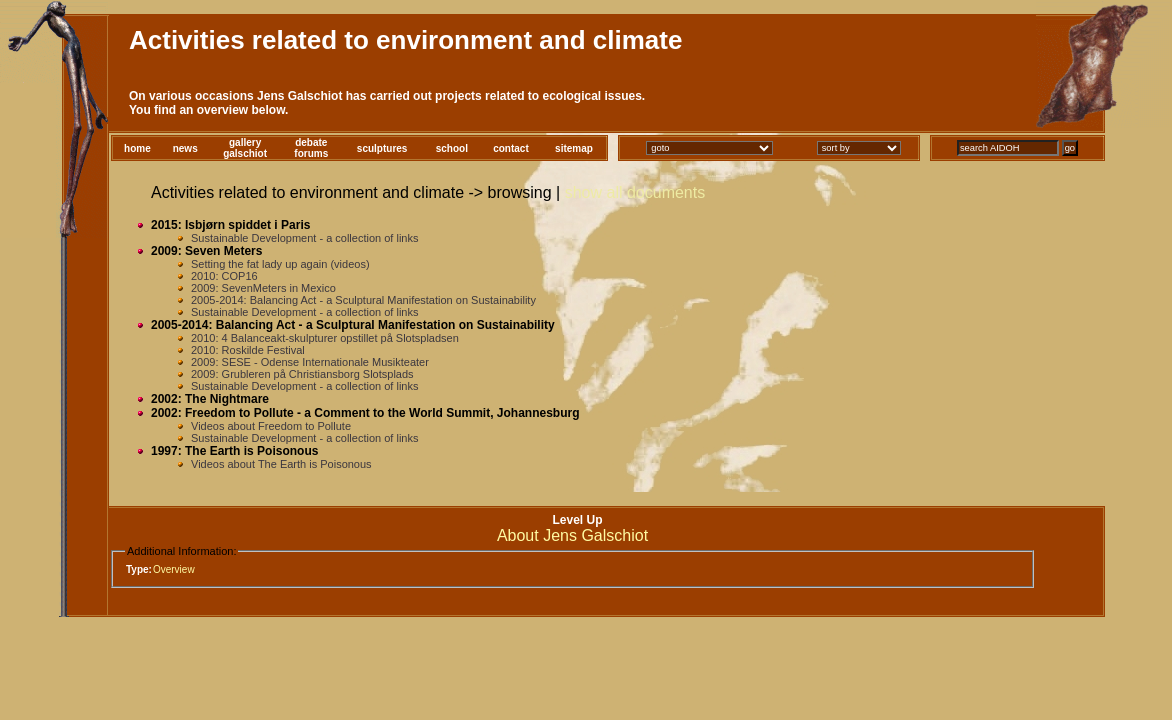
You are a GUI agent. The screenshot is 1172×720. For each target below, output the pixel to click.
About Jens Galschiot (572, 535)
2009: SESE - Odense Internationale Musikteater (310, 362)
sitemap (574, 148)
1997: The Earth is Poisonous (234, 451)
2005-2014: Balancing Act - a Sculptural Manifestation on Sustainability (363, 300)
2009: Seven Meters (206, 251)
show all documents (635, 192)
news (185, 148)
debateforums (311, 148)
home (137, 148)
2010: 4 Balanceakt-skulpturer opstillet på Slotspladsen (325, 338)
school (452, 148)
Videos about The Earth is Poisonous (281, 464)
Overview (174, 569)
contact (511, 148)
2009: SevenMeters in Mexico (263, 288)
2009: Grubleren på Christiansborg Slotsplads (302, 374)
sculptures (382, 148)
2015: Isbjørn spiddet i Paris (230, 225)
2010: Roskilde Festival (248, 350)
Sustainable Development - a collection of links (304, 238)
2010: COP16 (224, 276)
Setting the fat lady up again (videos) (280, 264)
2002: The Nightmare (210, 399)
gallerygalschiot (245, 148)
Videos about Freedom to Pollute (271, 426)
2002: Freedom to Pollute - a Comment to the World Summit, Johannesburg (365, 413)
